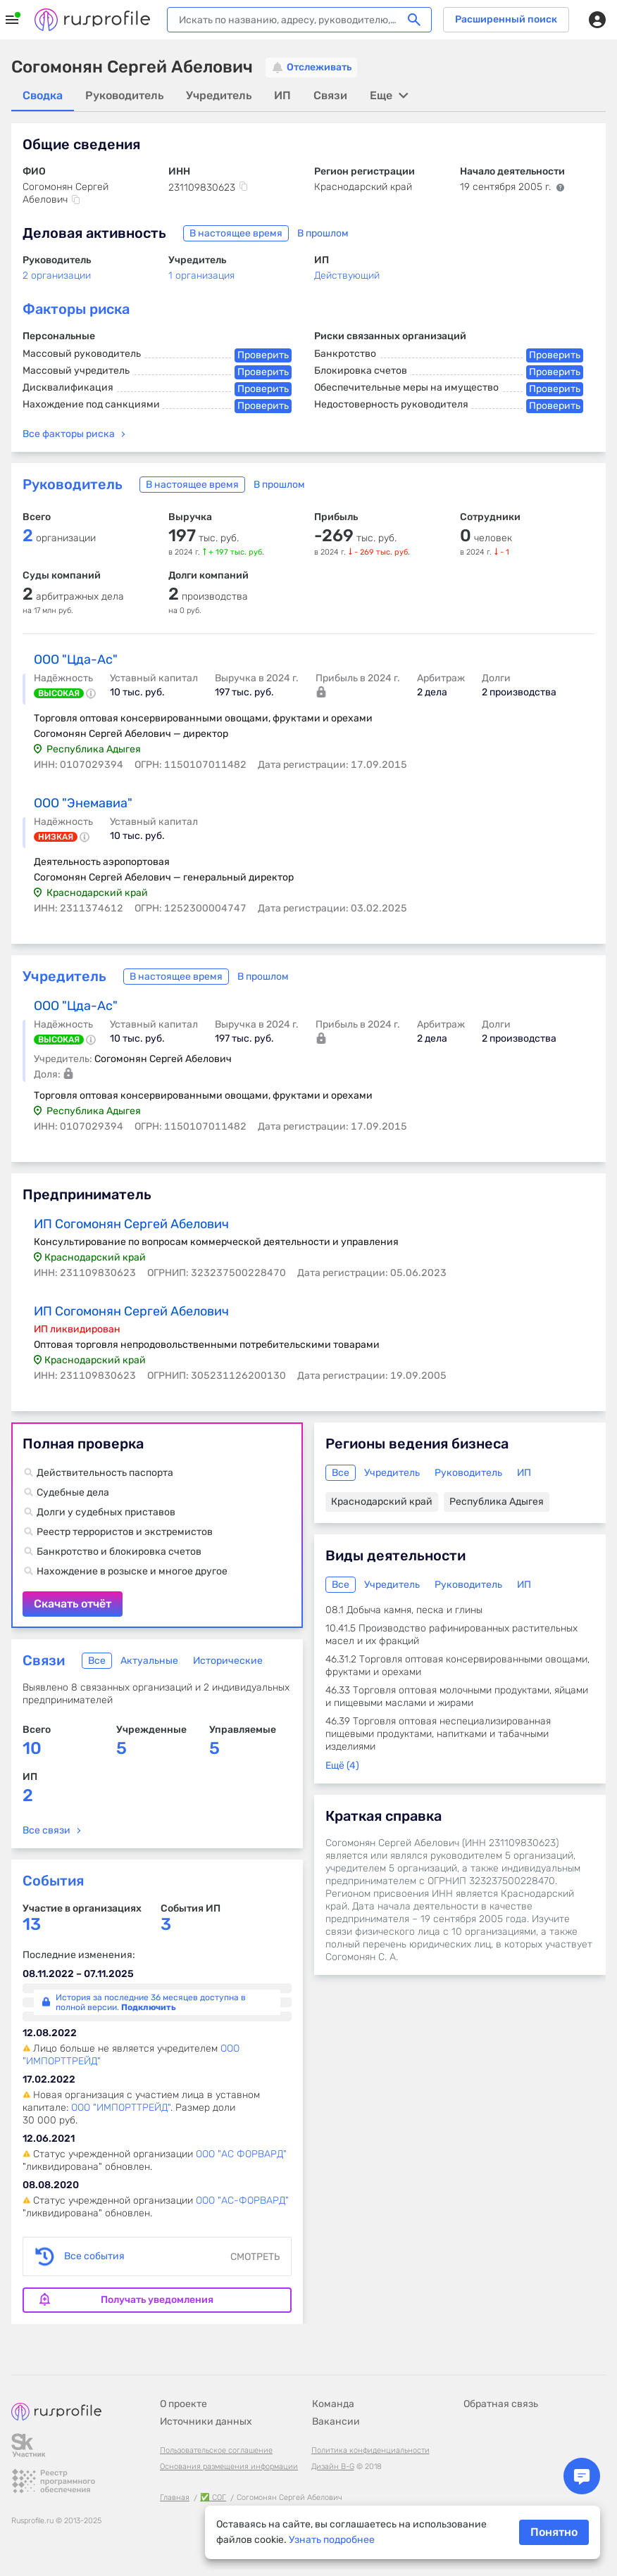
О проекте (183, 2404)
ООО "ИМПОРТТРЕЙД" (120, 2108)
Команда (333, 2404)
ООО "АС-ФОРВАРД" (242, 2200)
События (53, 1880)
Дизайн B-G (332, 2466)
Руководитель (73, 484)
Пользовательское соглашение (216, 2450)
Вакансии (336, 2421)
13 (32, 1924)
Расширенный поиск (506, 19)
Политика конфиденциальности (370, 2450)
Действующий (347, 276)
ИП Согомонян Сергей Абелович (131, 1224)
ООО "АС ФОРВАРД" (241, 2154)
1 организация (201, 276)
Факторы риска (76, 309)
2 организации (57, 276)
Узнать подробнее (332, 2540)
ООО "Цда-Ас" (76, 659)
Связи (44, 1660)
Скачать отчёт (157, 1525)
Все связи (46, 1830)
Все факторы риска (69, 434)
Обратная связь (500, 2404)
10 (32, 1748)
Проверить (263, 355)
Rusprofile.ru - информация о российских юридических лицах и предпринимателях (92, 19)
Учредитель (64, 976)
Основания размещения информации (229, 2466)
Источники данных (206, 2421)
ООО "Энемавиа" (83, 803)
